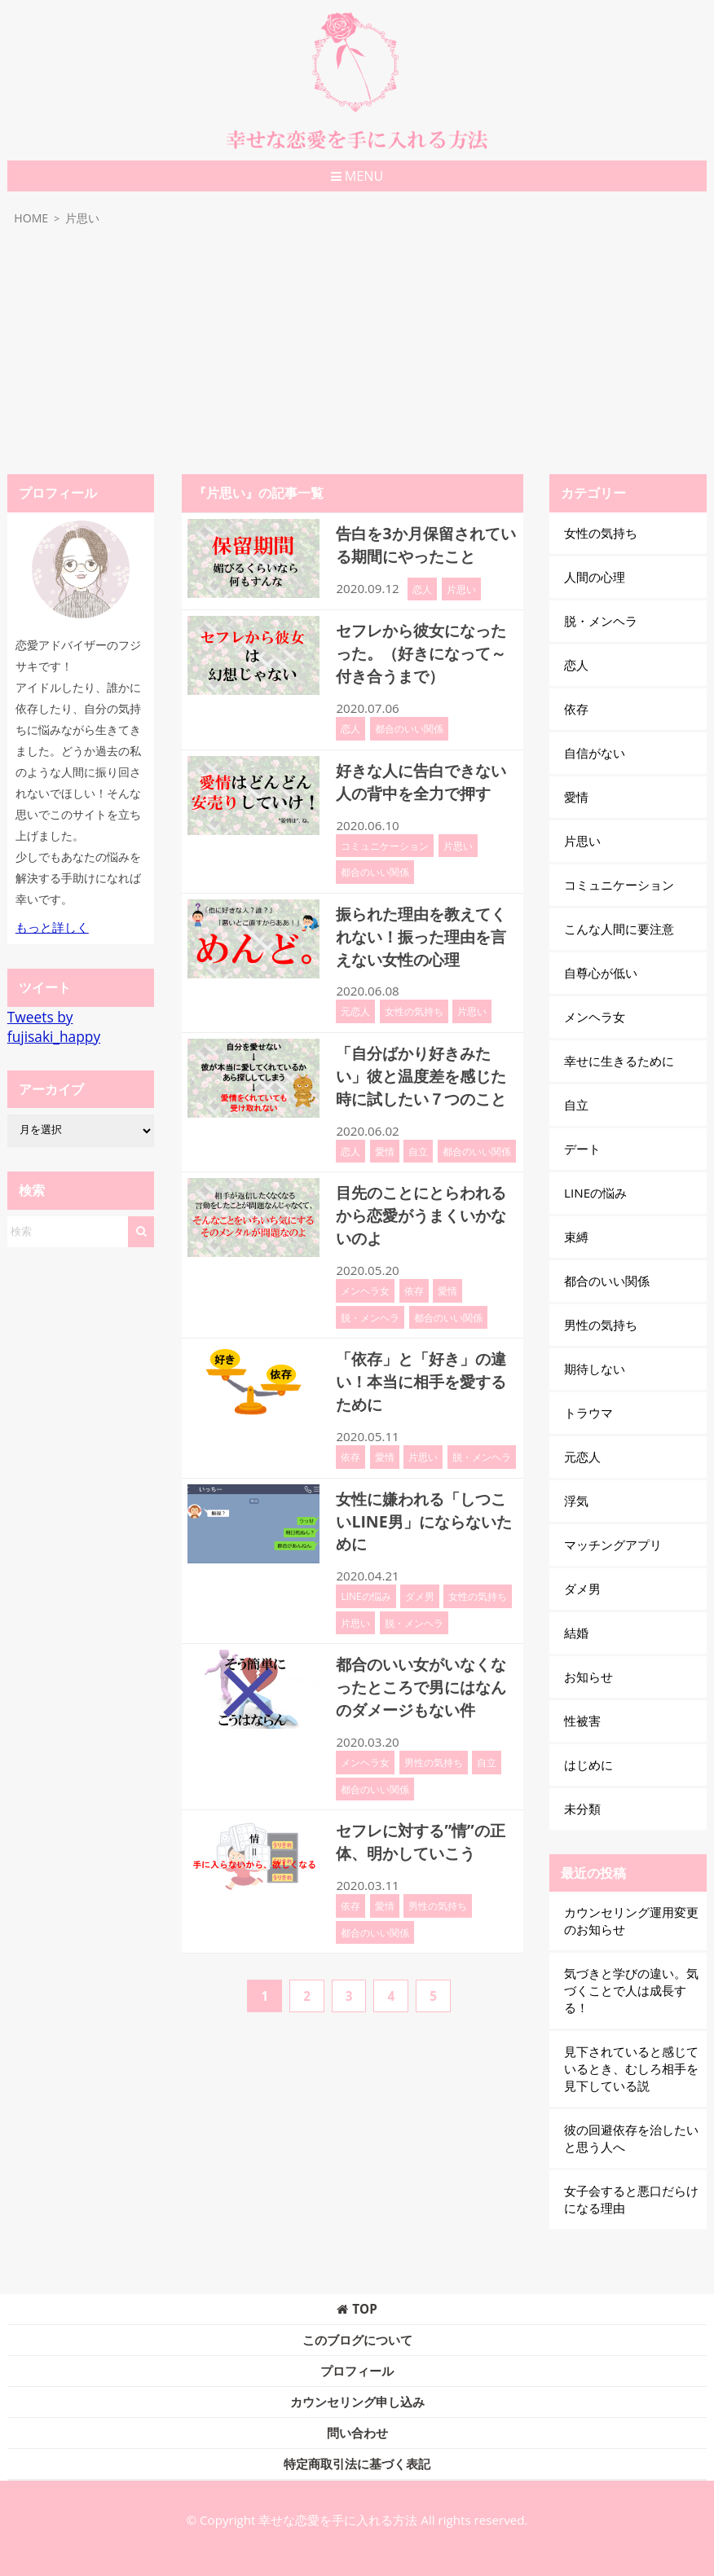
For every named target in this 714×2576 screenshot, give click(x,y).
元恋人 (355, 1003)
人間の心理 (594, 577)
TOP (357, 2309)
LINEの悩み (365, 1578)
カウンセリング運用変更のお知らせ (631, 1920)
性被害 (582, 1720)
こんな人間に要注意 (619, 929)
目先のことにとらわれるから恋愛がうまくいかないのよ (425, 1204)
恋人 (422, 587)
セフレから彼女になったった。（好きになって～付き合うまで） (425, 651)
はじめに (588, 1764)
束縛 (576, 1237)
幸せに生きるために (619, 1061)
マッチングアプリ (613, 1544)
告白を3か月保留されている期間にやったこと (422, 544)
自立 (418, 1140)
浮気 (576, 1500)
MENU (357, 176)
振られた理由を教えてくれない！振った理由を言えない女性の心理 (425, 930)
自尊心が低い (600, 973)
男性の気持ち (433, 1742)
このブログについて (357, 2340)
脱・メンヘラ (370, 1304)
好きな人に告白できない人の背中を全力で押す (425, 777)
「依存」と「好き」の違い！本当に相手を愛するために (425, 1368)
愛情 (384, 1140)
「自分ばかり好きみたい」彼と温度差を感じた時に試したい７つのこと (425, 1067)
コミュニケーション (385, 839)
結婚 (576, 1632)
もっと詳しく (52, 927)
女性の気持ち (414, 1003)
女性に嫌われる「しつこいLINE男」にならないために (425, 1505)
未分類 (582, 1808)
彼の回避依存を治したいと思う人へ (631, 2138)
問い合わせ (357, 2432)
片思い (461, 587)
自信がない (594, 753)
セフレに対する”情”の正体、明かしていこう (424, 1822)
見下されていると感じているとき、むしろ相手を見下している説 (631, 2068)
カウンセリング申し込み (357, 2402)
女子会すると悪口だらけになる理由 (631, 2199)
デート (582, 1149)
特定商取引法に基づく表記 (357, 2463)
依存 (414, 1278)
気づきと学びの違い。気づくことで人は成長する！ (631, 1990)
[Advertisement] (357, 352)
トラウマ (588, 1412)
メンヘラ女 (365, 1278)
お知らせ (588, 1676)
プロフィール (357, 2371)
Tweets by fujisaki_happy (53, 1026)
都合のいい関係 (409, 724)
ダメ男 (419, 1578)
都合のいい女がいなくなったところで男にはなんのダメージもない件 (425, 1669)
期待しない (594, 1369)
